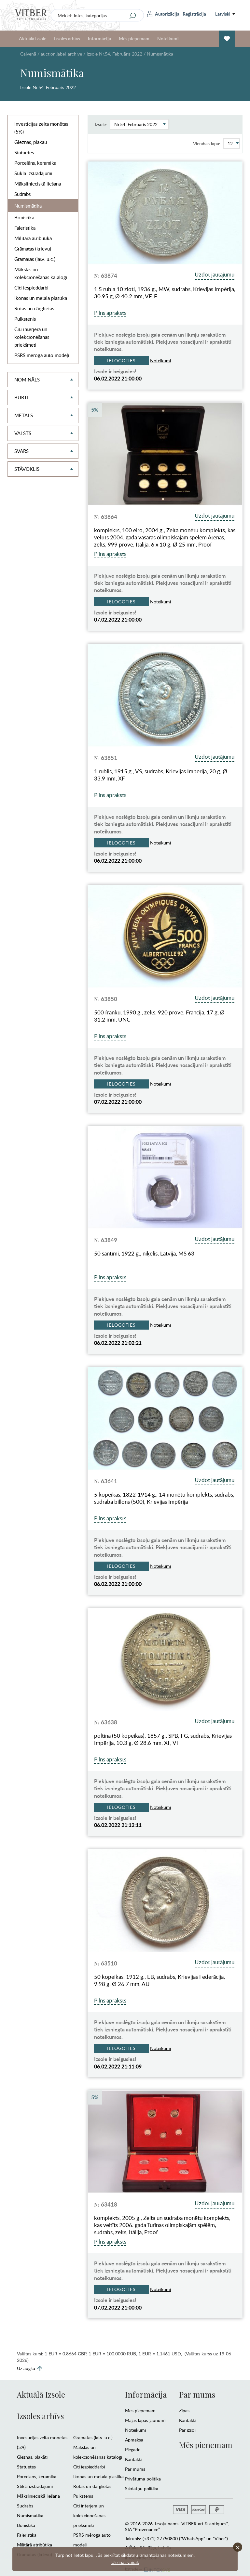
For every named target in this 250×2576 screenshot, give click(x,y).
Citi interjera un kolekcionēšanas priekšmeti (31, 337)
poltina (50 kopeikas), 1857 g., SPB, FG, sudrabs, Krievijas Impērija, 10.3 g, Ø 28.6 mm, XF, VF (163, 1739)
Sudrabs (22, 194)
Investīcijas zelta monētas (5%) (41, 128)
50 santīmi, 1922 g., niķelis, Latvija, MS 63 (144, 1253)
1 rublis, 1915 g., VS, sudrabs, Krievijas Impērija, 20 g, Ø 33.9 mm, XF (160, 775)
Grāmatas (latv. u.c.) (34, 259)
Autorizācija (163, 14)
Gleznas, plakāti (30, 142)
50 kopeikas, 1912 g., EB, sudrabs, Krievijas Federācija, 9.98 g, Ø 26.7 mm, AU (159, 1980)
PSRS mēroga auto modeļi (41, 355)
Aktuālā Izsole (32, 38)
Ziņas (184, 2410)
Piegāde (132, 2449)
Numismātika (28, 205)
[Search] (132, 15)
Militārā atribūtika (33, 238)
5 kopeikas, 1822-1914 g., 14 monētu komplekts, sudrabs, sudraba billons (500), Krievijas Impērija (164, 1498)
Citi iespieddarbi (31, 287)
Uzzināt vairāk (125, 2562)
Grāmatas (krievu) (32, 248)
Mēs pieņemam (134, 38)
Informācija (99, 38)
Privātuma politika (143, 2479)
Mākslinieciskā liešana (37, 183)
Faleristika (24, 228)
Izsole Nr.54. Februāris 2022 (114, 54)
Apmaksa (134, 2440)
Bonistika (24, 217)
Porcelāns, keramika (35, 163)
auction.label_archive (61, 54)
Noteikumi (168, 38)
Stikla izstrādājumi (33, 173)
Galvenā (28, 54)
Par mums (135, 2469)
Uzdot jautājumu (214, 274)
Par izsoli (187, 2430)
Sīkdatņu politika (141, 2488)
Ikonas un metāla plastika (40, 298)
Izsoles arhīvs (67, 38)
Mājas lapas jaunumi (145, 2420)
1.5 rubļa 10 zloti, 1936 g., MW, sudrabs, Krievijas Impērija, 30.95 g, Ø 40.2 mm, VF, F (164, 293)
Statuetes (24, 152)
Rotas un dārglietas (34, 308)
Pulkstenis (25, 319)
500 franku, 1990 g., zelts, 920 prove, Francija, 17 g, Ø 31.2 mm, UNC (159, 1016)
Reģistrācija (194, 14)
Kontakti (133, 2459)
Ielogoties (121, 360)
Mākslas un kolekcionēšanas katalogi (40, 273)
